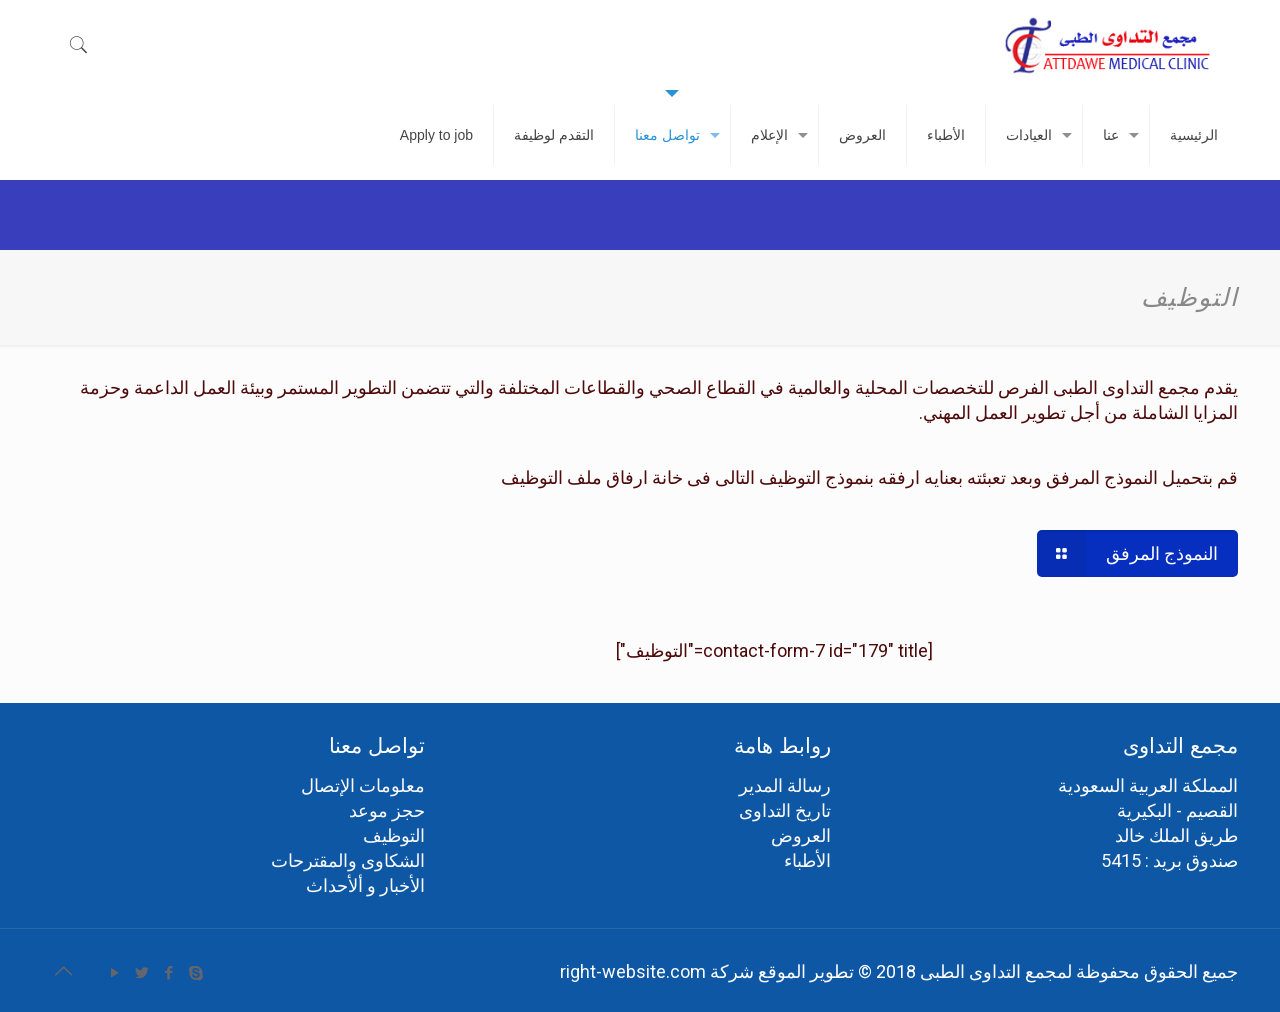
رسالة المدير (785, 785)
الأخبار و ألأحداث (365, 885)
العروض (801, 835)
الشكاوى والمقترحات (348, 860)
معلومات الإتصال (363, 785)
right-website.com (633, 971)
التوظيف (394, 835)
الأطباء (807, 860)
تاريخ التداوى (785, 810)
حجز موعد (387, 810)
